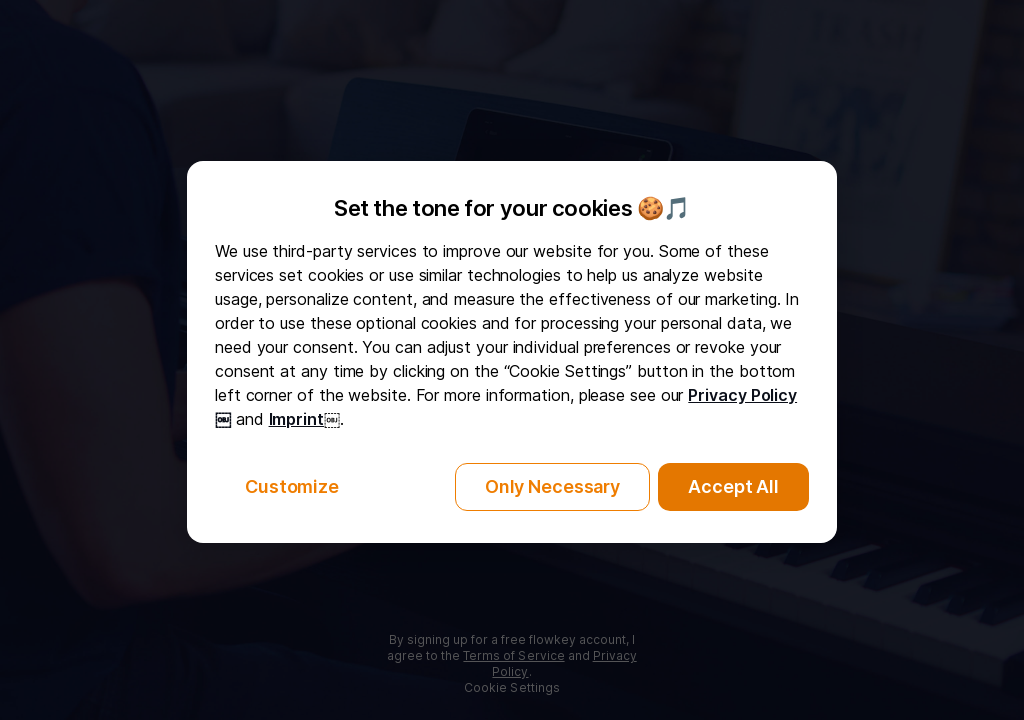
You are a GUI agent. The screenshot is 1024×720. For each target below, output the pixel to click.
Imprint (296, 419)
